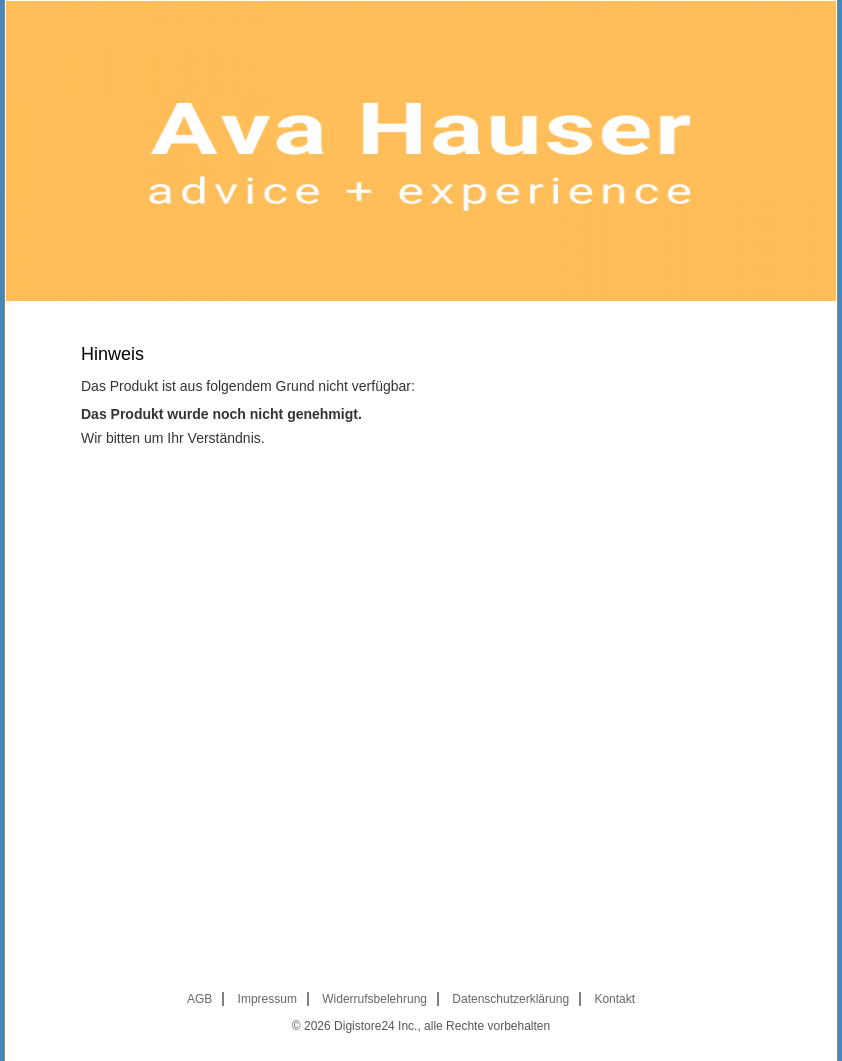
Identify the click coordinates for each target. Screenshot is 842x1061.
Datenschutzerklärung (510, 999)
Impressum (267, 999)
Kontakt (614, 999)
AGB (199, 999)
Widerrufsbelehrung (374, 999)
